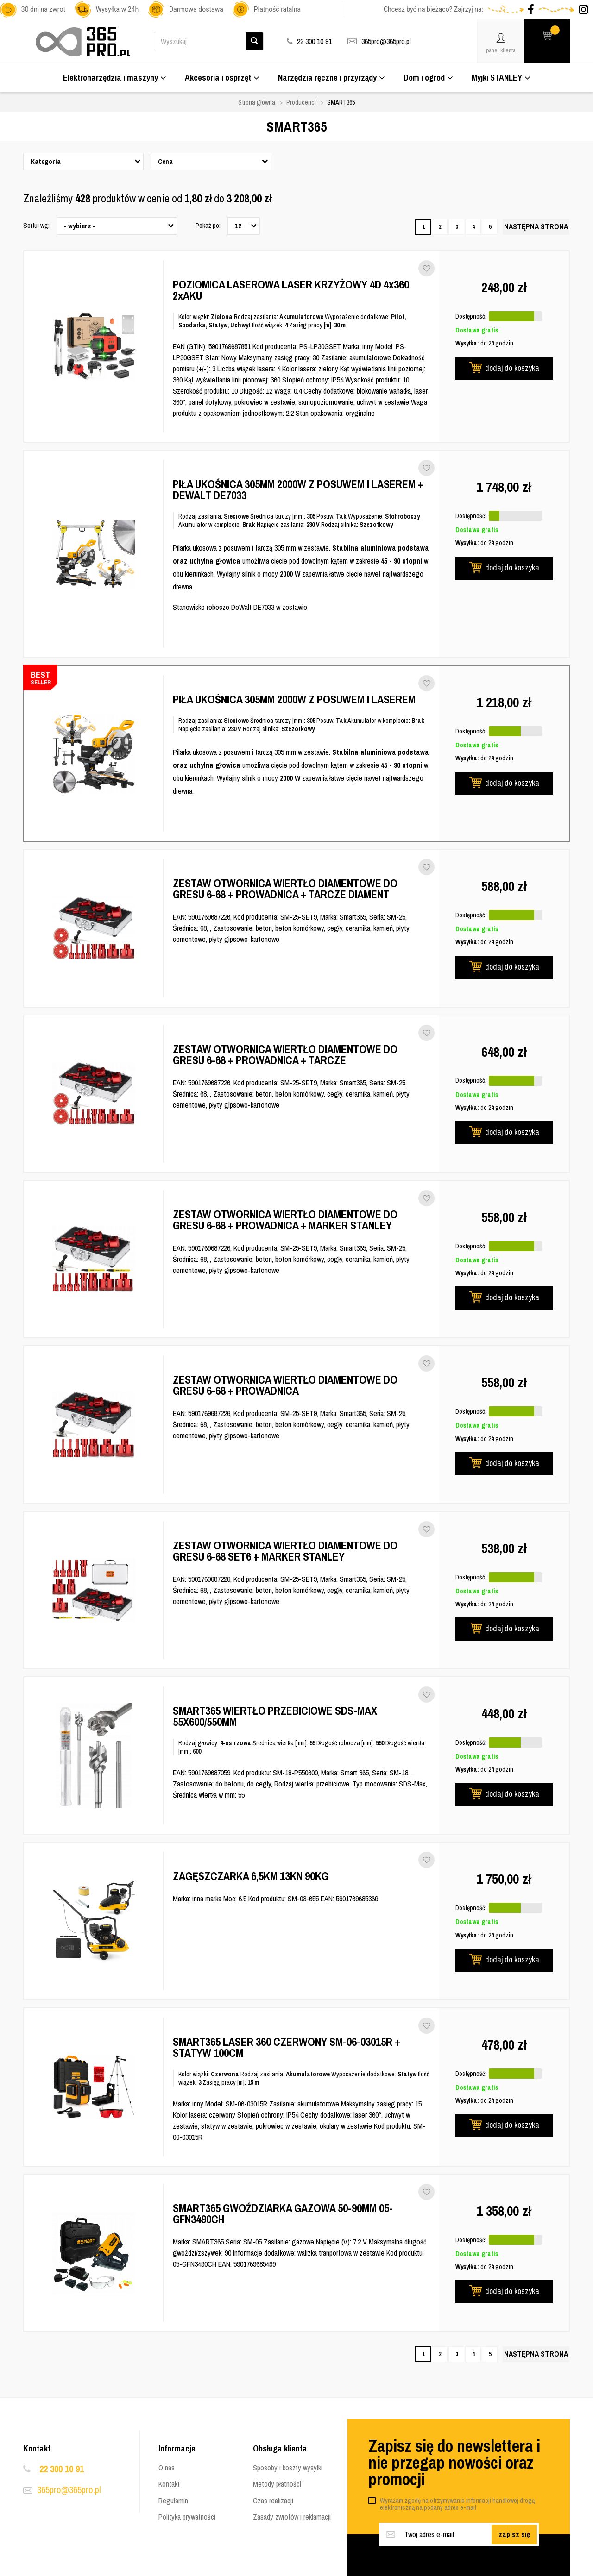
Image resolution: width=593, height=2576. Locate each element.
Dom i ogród (428, 77)
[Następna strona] (536, 227)
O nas (166, 2467)
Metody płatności (277, 2484)
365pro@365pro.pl (386, 41)
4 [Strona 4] (473, 227)
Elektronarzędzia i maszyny (115, 77)
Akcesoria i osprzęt (222, 77)
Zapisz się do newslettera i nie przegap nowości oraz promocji (454, 2463)
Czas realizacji (273, 2500)
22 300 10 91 (61, 2469)
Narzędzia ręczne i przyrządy (331, 77)
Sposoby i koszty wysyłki (287, 2467)
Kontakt (169, 2484)
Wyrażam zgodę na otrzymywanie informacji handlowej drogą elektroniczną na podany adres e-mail (457, 2504)
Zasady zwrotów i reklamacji (292, 2516)
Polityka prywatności (186, 2516)
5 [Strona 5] (490, 227)
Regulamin (173, 2500)
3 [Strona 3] (456, 227)
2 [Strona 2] (440, 227)
